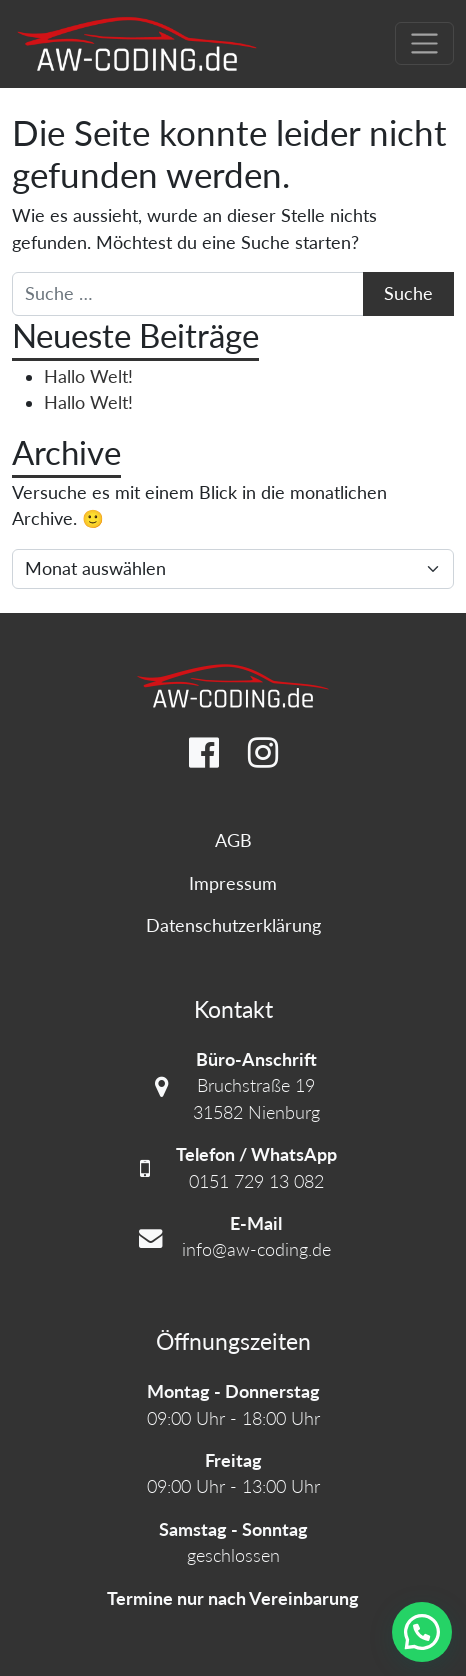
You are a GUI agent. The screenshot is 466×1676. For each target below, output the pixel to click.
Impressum (233, 883)
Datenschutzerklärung (233, 925)
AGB (233, 840)
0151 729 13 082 (256, 1181)
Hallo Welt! (88, 376)
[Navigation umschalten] (424, 43)
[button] (422, 1632)
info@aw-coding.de (256, 1249)
